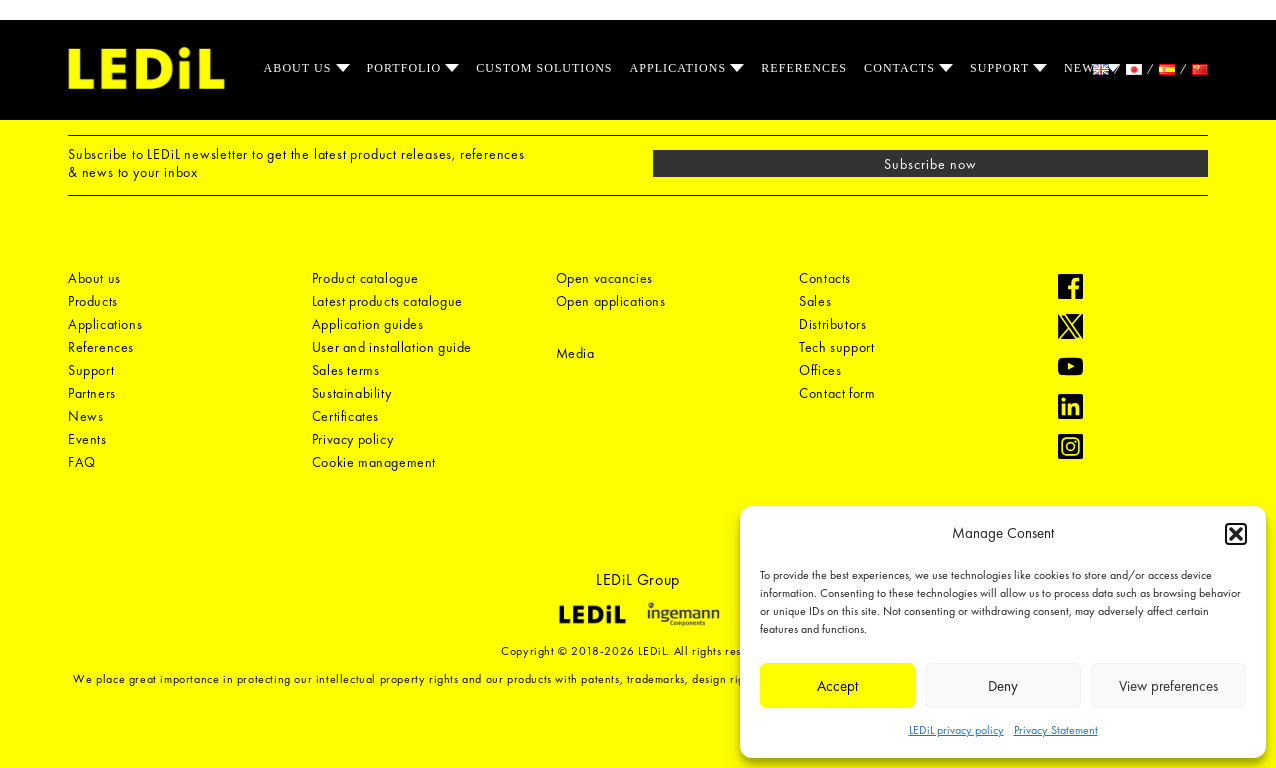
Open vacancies (604, 278)
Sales (815, 301)
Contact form (837, 393)
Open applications (611, 301)
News (1085, 68)
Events (87, 439)
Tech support (836, 347)
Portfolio (406, 68)
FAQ (82, 462)
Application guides (368, 324)
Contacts (901, 68)
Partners (92, 393)
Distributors (832, 324)
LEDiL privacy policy (956, 730)
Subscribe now (931, 164)
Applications (680, 68)
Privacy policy (352, 439)
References (804, 68)
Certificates (345, 416)
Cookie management (374, 462)
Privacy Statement (1056, 730)
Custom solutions (544, 68)
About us (300, 68)
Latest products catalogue (387, 301)
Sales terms (346, 370)
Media (575, 353)
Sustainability (351, 393)
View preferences (1168, 686)
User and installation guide (392, 347)
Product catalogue (365, 278)
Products (93, 301)
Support (1001, 68)
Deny (1003, 686)
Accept (837, 686)
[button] (1236, 534)
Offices (820, 370)
